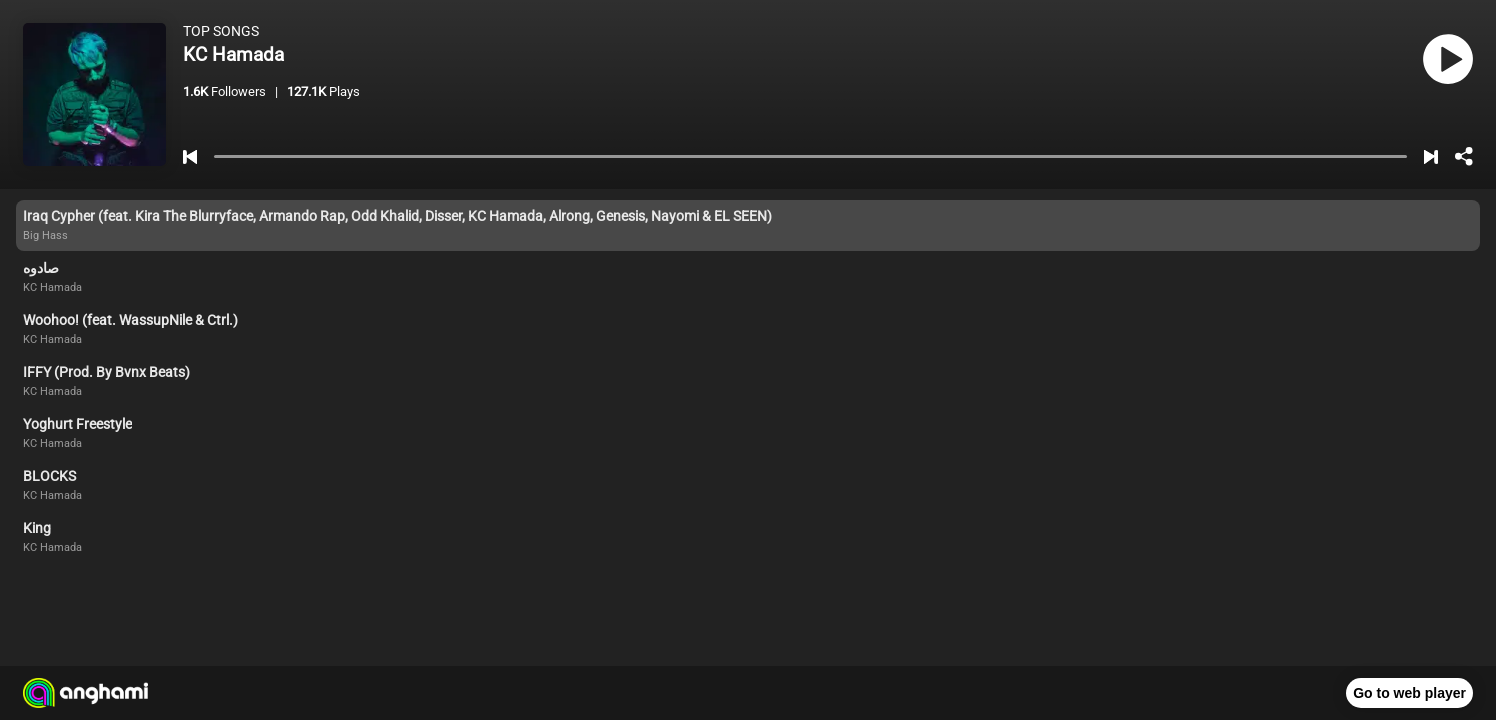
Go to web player (1409, 693)
